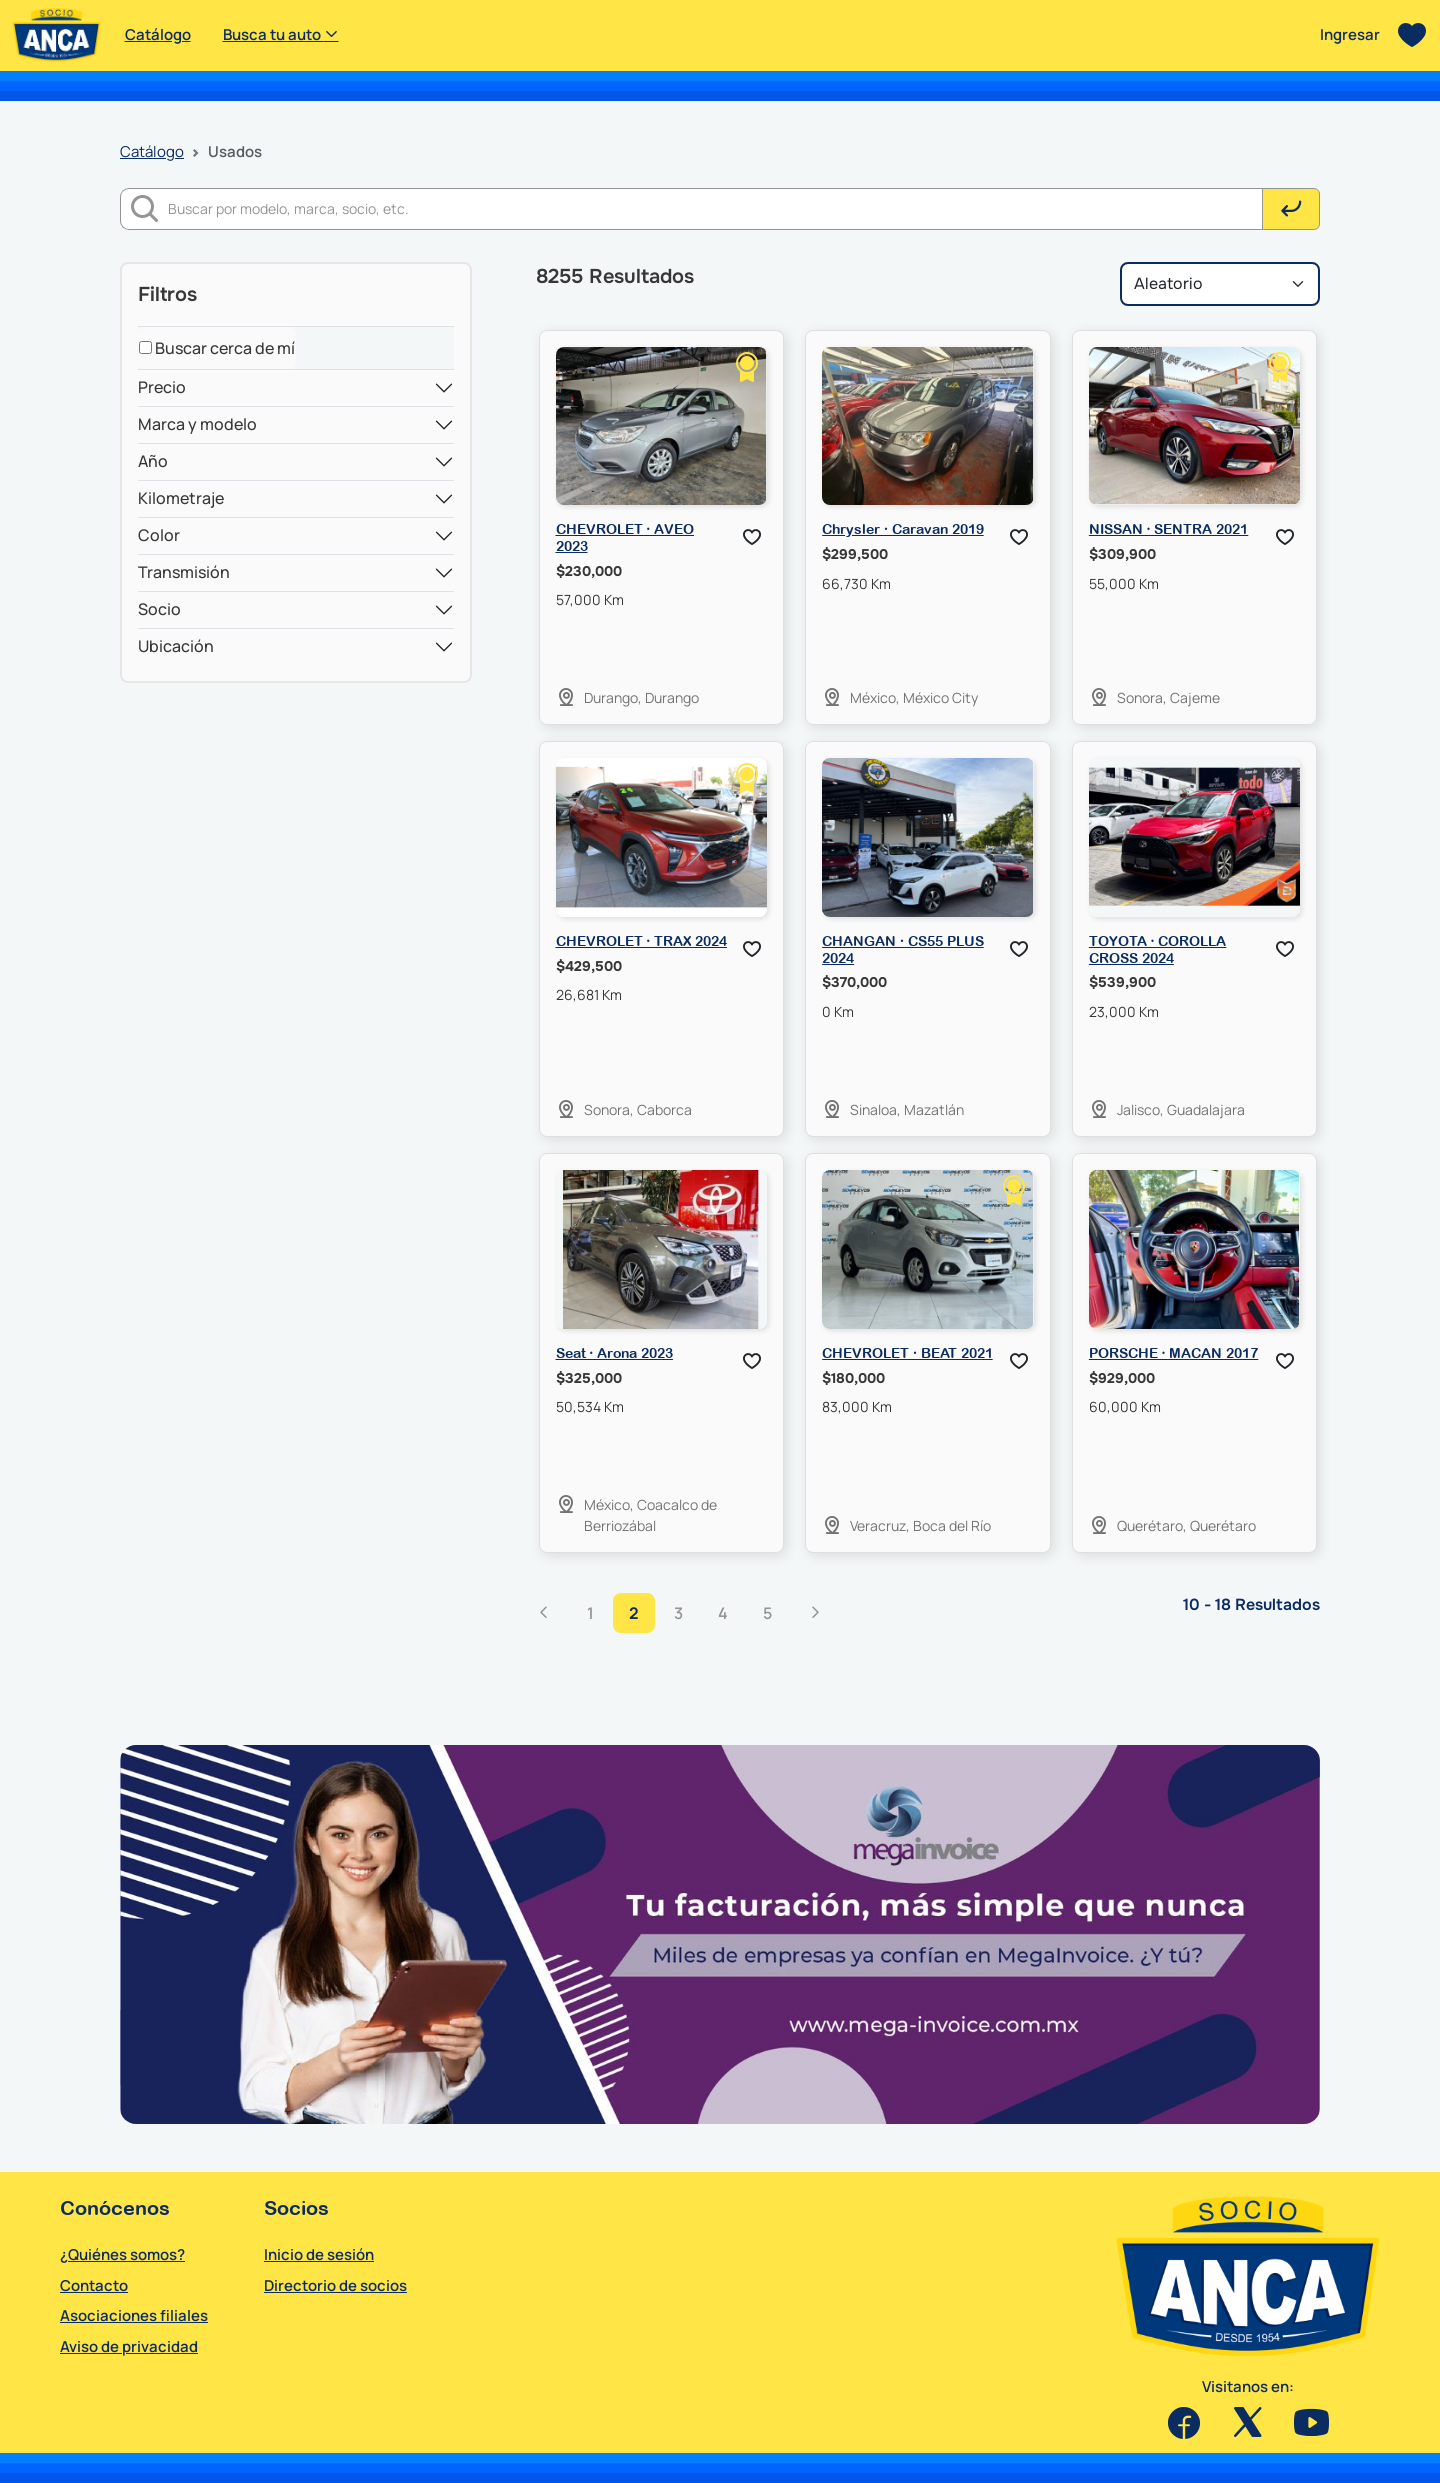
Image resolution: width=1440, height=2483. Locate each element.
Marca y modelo (197, 424)
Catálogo (158, 34)
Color (159, 535)
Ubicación (176, 646)
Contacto (94, 2285)
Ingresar (1350, 34)
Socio (159, 609)
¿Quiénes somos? (122, 2254)
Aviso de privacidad (129, 2346)
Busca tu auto (281, 34)
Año (153, 461)
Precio (162, 387)
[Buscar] (715, 209)
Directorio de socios (335, 2285)
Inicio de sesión (319, 2254)
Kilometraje (181, 498)
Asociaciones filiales (134, 2315)
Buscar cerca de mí (217, 348)
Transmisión (184, 572)
